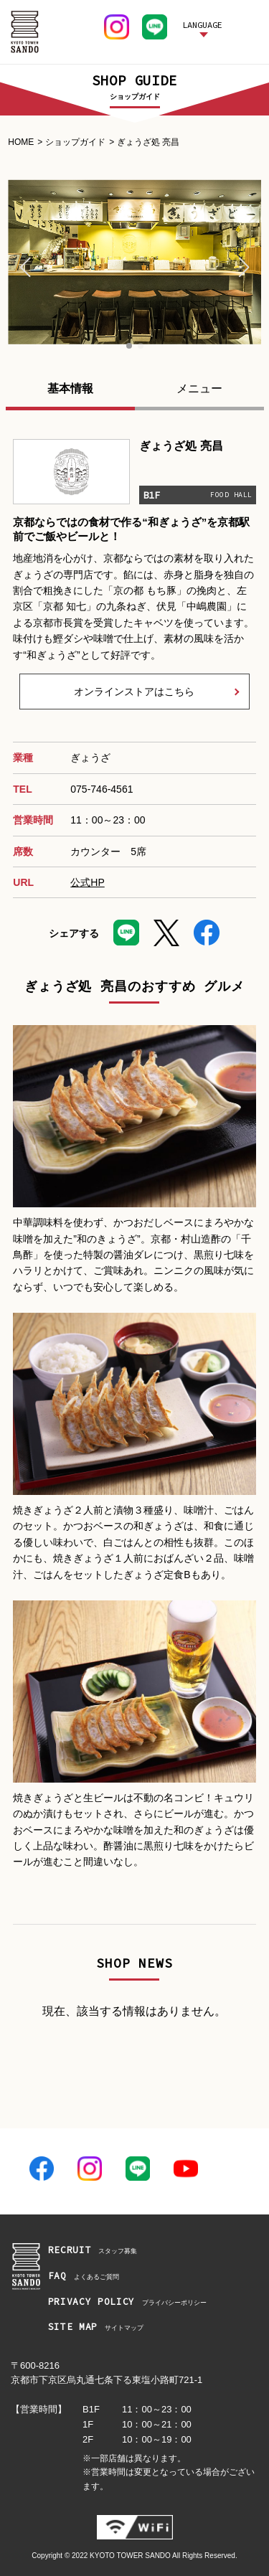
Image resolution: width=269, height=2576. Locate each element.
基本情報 (70, 388)
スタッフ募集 (93, 2250)
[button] (24, 267)
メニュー (199, 388)
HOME (21, 142)
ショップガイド (75, 142)
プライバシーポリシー (127, 2302)
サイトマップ (95, 2327)
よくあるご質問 (83, 2276)
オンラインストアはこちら (134, 691)
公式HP (87, 882)
